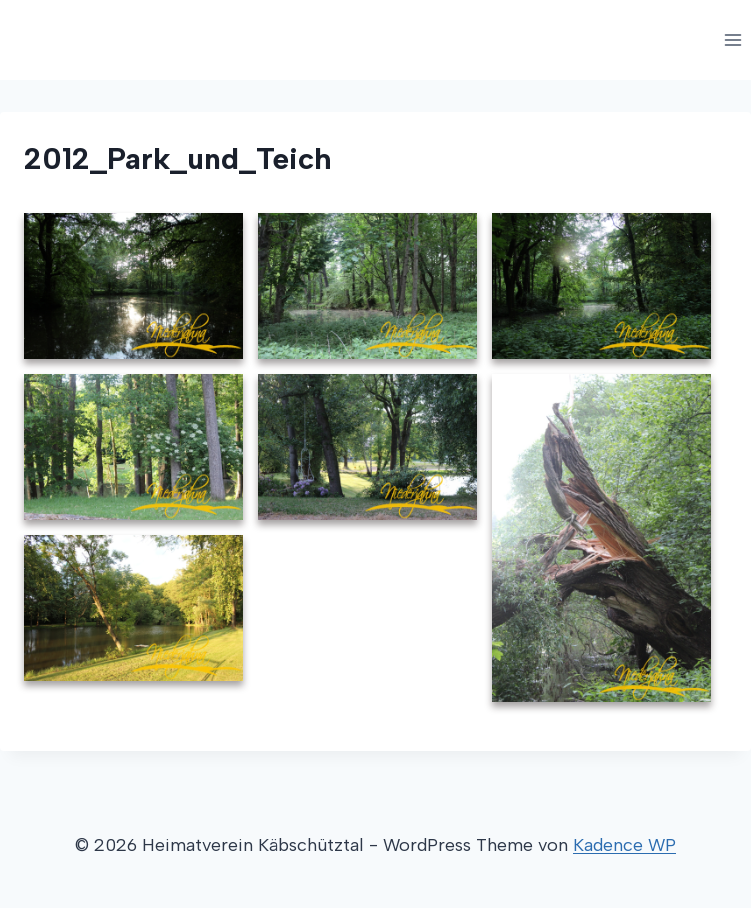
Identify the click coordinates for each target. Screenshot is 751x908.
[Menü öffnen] (732, 39)
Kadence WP (624, 845)
